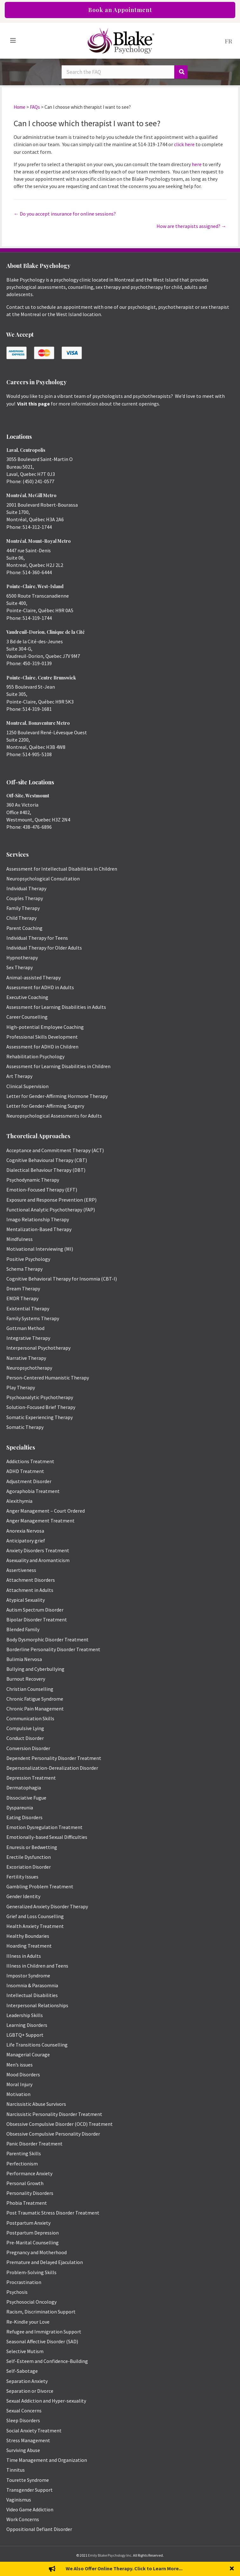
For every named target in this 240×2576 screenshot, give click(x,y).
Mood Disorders (23, 2074)
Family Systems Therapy (32, 1318)
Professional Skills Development (42, 1037)
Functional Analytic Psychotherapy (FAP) (50, 1209)
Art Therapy (19, 1076)
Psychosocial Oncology (31, 2302)
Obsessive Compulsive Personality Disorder (53, 2134)
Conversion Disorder (28, 1748)
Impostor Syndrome (28, 1975)
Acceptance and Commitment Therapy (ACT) (55, 1150)
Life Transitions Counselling (37, 2044)
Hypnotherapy (22, 957)
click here (184, 144)
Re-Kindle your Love (28, 2322)
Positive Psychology (28, 1259)
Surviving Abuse (23, 2450)
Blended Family (22, 1629)
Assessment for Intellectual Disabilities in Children (61, 869)
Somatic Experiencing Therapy (39, 1417)
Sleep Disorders (23, 2420)
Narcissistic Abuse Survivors (36, 2104)
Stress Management (28, 2440)
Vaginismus (18, 2499)
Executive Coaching (27, 997)
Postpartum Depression (32, 2232)
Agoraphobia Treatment (33, 1491)
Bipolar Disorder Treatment (36, 1619)
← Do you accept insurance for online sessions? (65, 214)
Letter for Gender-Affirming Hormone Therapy (57, 1096)
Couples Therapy (24, 898)
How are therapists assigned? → (191, 226)
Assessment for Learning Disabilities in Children (58, 1066)
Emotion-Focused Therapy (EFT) (41, 1189)
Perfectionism (22, 2163)
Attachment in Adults (29, 1590)
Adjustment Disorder (28, 1481)
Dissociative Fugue (26, 1797)
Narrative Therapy (26, 1358)
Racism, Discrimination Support (41, 2311)
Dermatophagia (23, 1787)
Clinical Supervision (27, 1086)
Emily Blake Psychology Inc (109, 2555)
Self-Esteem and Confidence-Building (47, 2361)
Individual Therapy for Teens (37, 938)
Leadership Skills (24, 2015)
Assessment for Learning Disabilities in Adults (56, 1007)
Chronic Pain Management (35, 1708)
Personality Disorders (29, 2193)
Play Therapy (20, 1387)
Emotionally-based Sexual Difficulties (46, 1837)
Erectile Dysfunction (28, 1857)
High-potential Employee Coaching (45, 1027)
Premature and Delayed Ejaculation (44, 2262)
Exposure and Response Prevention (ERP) (51, 1200)
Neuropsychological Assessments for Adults (54, 1116)
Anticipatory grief (25, 1540)
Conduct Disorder (25, 1738)
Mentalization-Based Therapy (38, 1229)
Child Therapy (21, 918)
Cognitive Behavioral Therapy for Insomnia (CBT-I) (61, 1278)
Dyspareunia (19, 1807)
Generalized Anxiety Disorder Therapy (47, 1906)
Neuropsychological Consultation (43, 878)
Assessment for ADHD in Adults (40, 987)
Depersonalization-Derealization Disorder (52, 1768)
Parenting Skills (23, 2153)
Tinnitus (15, 2470)
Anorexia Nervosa (25, 1531)
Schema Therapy (24, 1269)
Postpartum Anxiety (28, 2223)
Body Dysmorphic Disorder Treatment (47, 1639)
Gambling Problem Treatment (39, 1886)
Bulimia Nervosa (24, 1659)
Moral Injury (19, 2084)
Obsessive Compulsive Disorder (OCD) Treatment (59, 2124)
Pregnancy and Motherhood (36, 2252)
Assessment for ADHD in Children (42, 1046)
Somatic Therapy (24, 1427)
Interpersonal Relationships (37, 2005)
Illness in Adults (23, 1956)
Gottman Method (25, 1328)
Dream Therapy (23, 1288)
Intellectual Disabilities (32, 1995)
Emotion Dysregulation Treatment (44, 1827)
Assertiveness (21, 1570)
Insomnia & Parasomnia (32, 1985)
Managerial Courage (28, 2054)
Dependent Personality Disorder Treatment (53, 1758)
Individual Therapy (26, 888)
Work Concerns (22, 2519)
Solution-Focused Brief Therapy (40, 1407)
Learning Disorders (26, 2025)
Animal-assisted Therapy (33, 977)
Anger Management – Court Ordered (45, 1511)
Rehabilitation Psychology (35, 1056)
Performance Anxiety (29, 2173)
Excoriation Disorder (28, 1867)
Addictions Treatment (30, 1461)
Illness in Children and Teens (37, 1966)
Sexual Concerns (24, 2410)
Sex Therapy (19, 967)
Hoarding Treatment (29, 1946)
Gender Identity (23, 1896)
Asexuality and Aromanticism (38, 1560)
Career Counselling (27, 1017)
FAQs (35, 107)
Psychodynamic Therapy (32, 1180)
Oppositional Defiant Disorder (39, 2529)
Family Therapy (23, 908)
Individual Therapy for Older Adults (44, 947)
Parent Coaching (24, 928)
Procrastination (23, 2282)
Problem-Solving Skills (31, 2272)
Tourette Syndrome (27, 2480)
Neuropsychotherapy (29, 1368)
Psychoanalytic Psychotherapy (39, 1397)
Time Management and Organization (46, 2460)
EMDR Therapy (22, 1298)
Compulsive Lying (25, 1728)
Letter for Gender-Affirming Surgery (45, 1106)
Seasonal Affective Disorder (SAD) (42, 2341)
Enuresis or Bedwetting (31, 1847)
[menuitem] (229, 41)
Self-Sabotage (22, 2371)
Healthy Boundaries (27, 1936)
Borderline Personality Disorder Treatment (53, 1649)
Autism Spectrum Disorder (34, 1609)
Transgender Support (29, 2490)
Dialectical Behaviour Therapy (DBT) (45, 1170)
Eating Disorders (24, 1817)
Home (19, 107)
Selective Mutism (24, 2351)
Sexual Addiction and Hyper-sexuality (46, 2401)
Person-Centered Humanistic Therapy (47, 1377)
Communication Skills (30, 1718)
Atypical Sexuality (25, 1600)
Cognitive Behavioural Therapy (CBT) (46, 1160)
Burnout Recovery (25, 1679)
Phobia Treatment (26, 2203)
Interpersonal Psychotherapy (38, 1348)
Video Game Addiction (29, 2509)
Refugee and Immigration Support (43, 2331)
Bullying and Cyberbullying (35, 1669)
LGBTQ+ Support (24, 2035)
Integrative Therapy (28, 1338)
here (197, 164)
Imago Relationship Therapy (37, 1219)
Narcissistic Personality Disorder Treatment (54, 2114)
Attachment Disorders (30, 1580)
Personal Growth (24, 2183)
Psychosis (17, 2292)
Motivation (18, 2094)
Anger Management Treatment (40, 1520)
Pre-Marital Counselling (32, 2242)
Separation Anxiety (27, 2381)
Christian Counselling (29, 1689)
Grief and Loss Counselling (35, 1916)
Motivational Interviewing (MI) (39, 1249)
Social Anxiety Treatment (34, 2430)
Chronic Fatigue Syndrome (34, 1699)
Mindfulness (19, 1239)
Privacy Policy (120, 2567)
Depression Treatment (31, 1778)
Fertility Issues (22, 1876)
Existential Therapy (27, 1308)
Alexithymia (19, 1501)
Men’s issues (19, 2064)
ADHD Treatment (25, 1471)
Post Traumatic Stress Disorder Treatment (52, 2212)
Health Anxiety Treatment (35, 1926)
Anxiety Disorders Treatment (37, 1550)
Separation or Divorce (29, 2391)
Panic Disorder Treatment (34, 2143)
